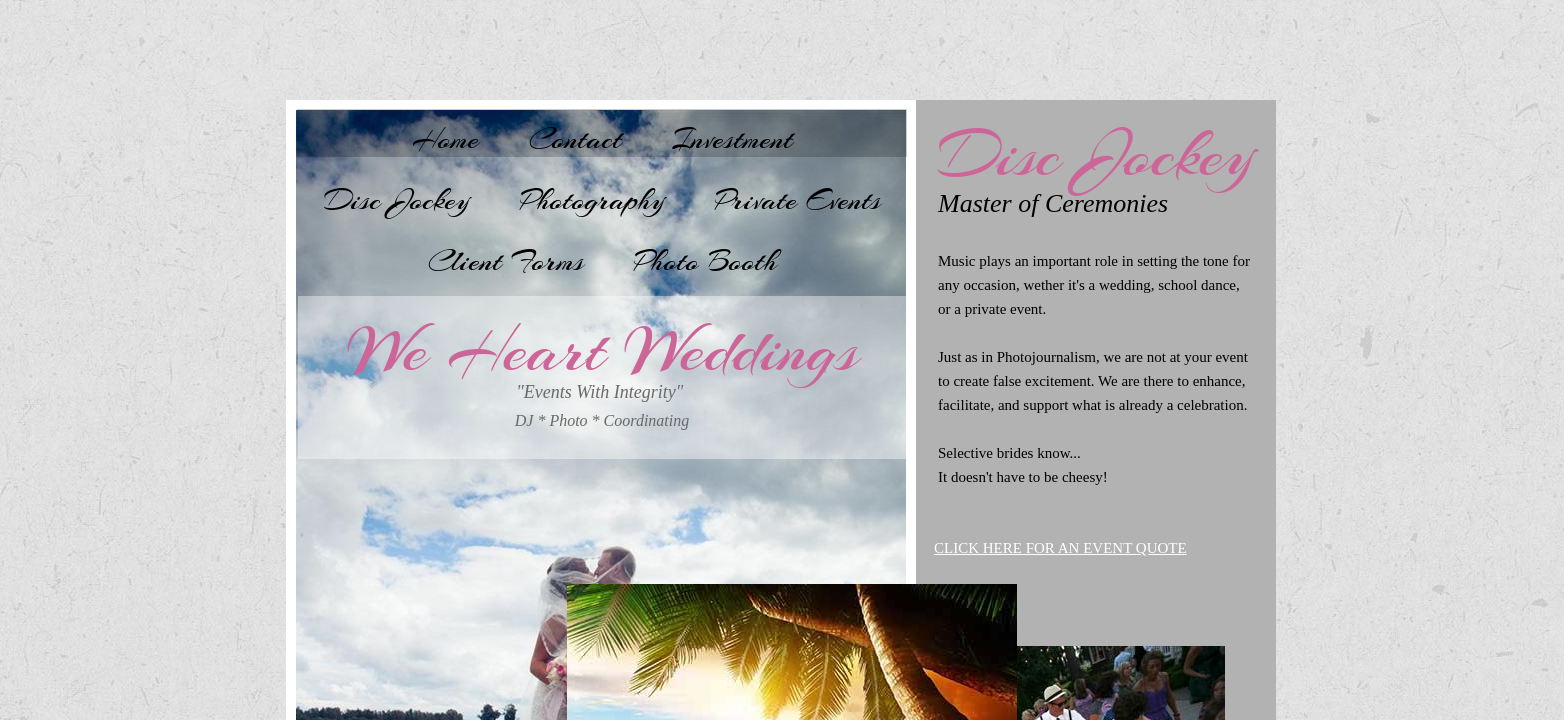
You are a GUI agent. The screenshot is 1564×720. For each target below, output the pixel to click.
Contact (575, 139)
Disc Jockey (397, 200)
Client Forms (506, 261)
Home (445, 139)
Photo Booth (705, 261)
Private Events (798, 200)
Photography (592, 200)
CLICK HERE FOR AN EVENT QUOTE (1060, 548)
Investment (732, 139)
